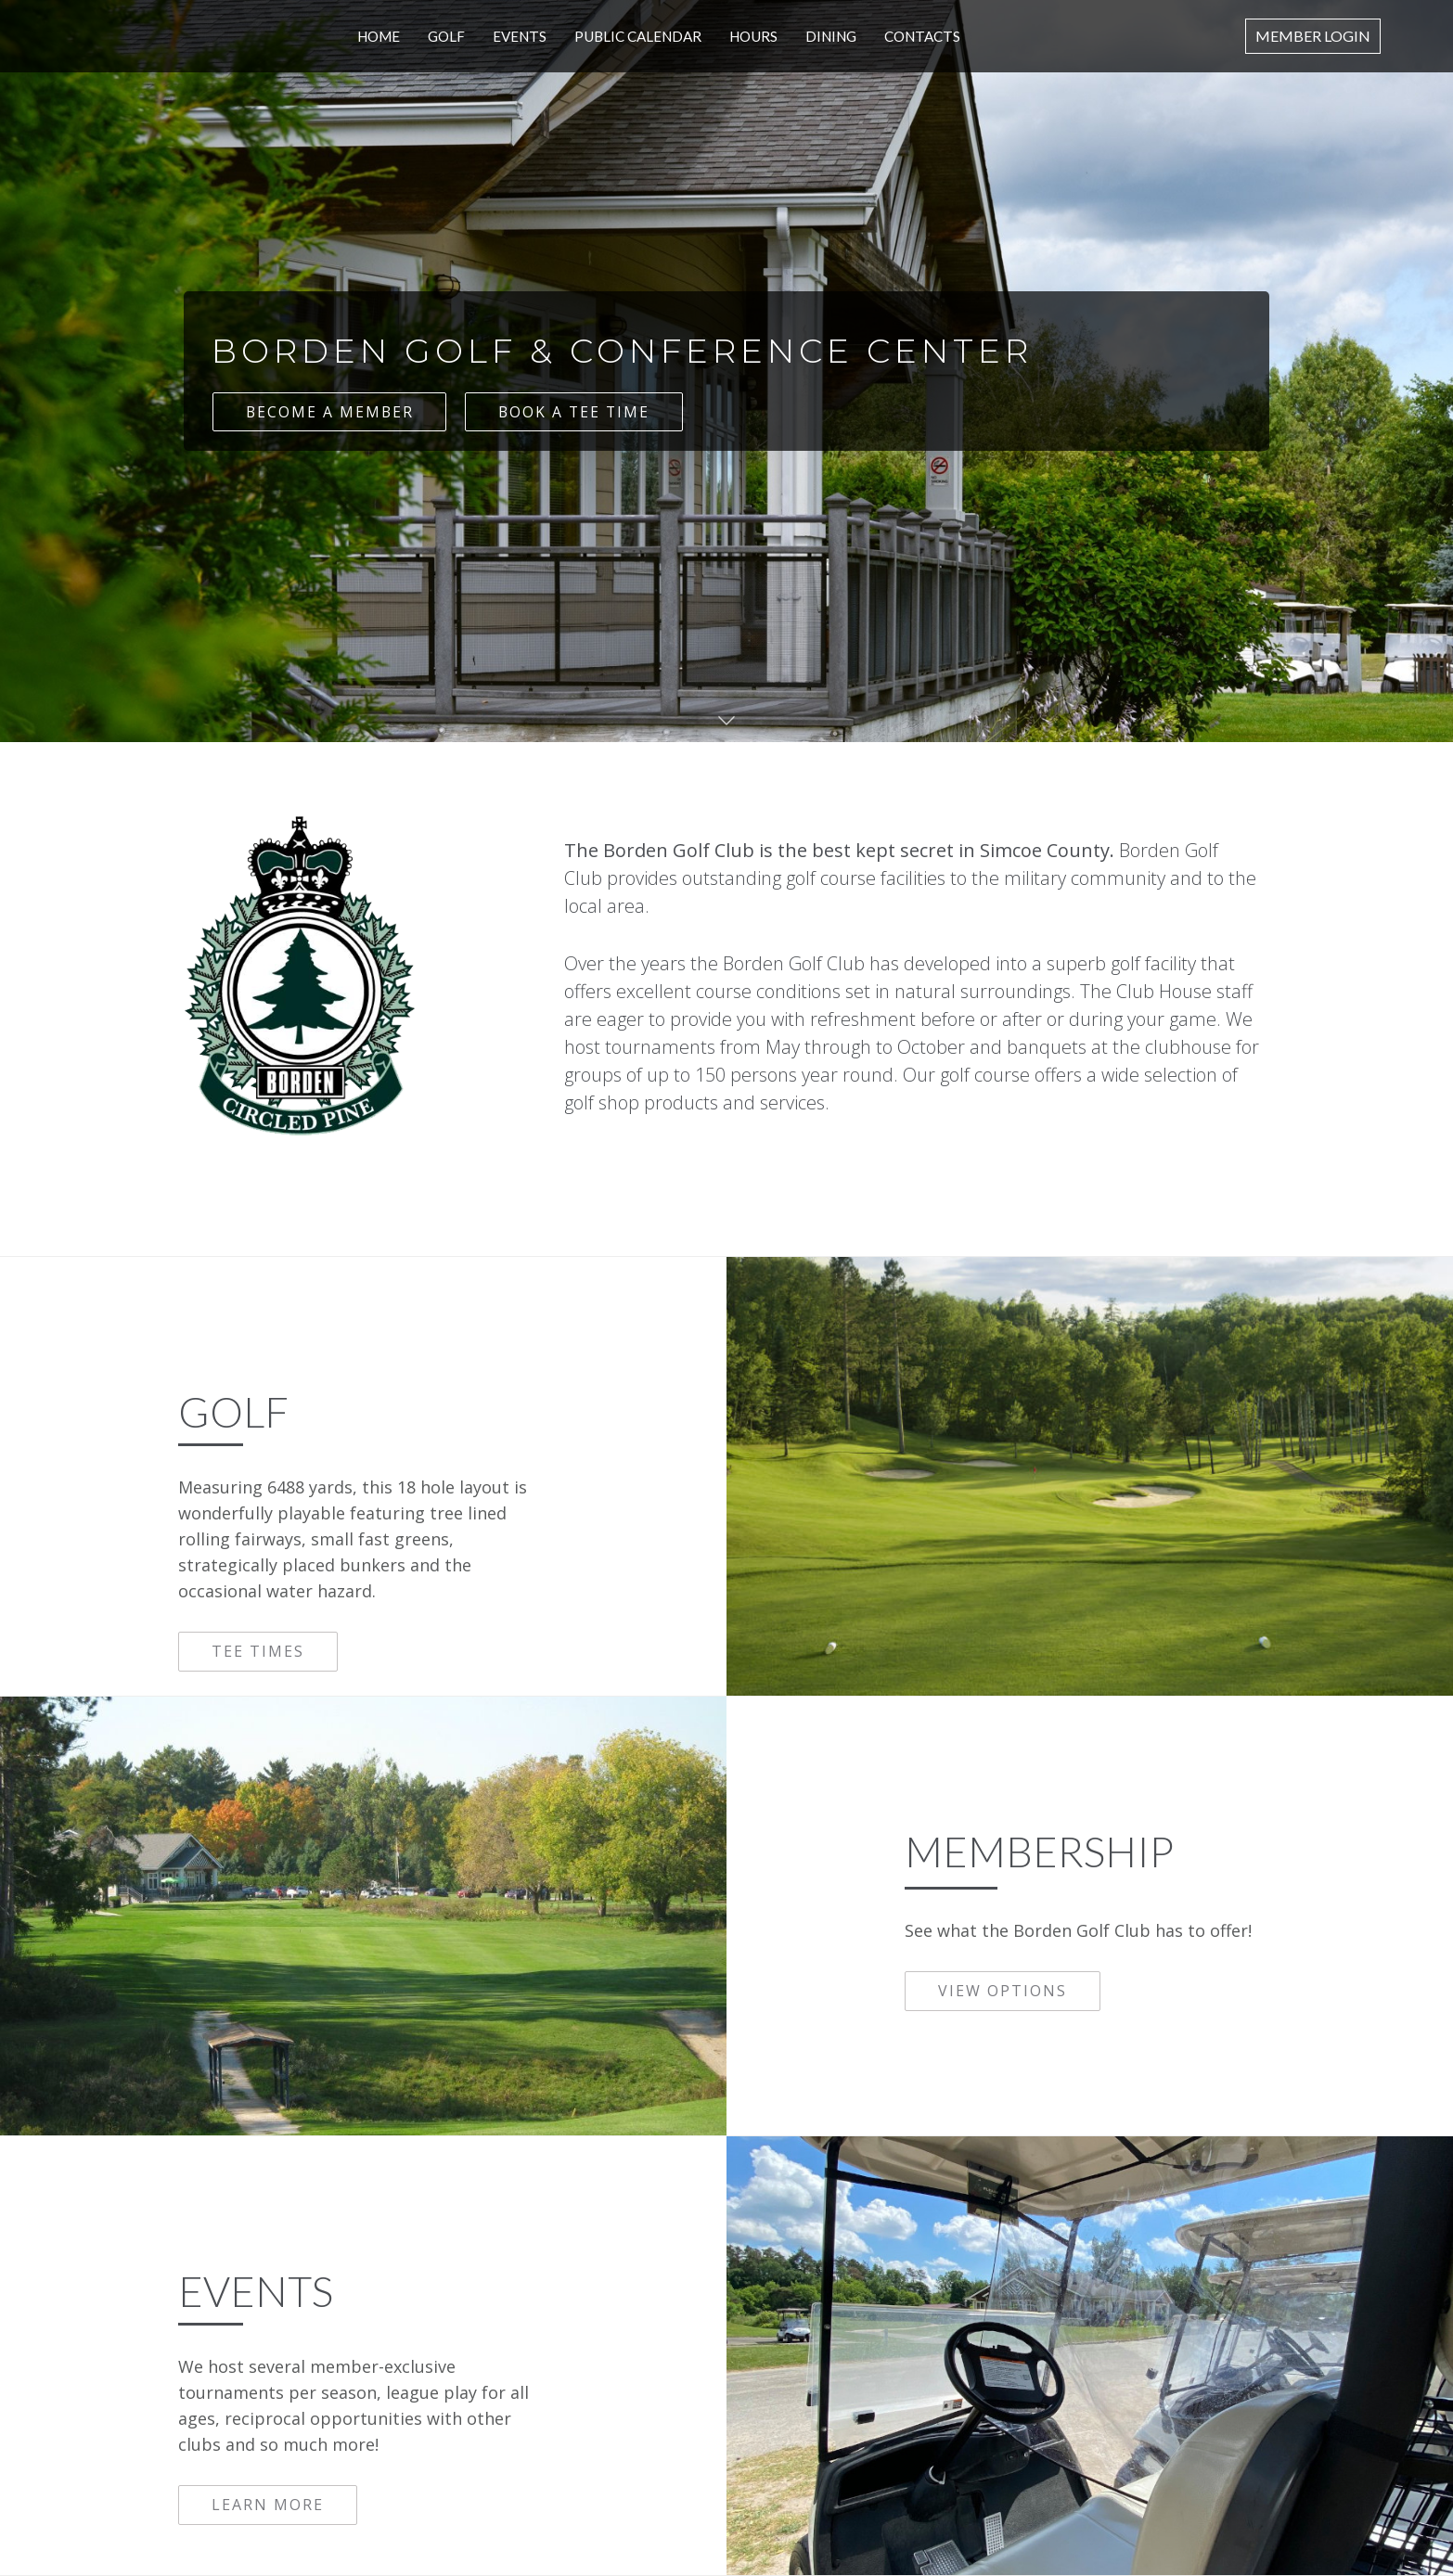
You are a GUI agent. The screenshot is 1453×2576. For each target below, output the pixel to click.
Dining (830, 36)
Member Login (1312, 36)
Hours (754, 36)
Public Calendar (639, 36)
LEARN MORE (268, 2504)
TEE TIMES (258, 1651)
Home (381, 36)
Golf (449, 36)
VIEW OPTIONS (1002, 1990)
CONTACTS (921, 36)
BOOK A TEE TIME (577, 412)
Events (521, 36)
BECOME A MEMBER (330, 412)
